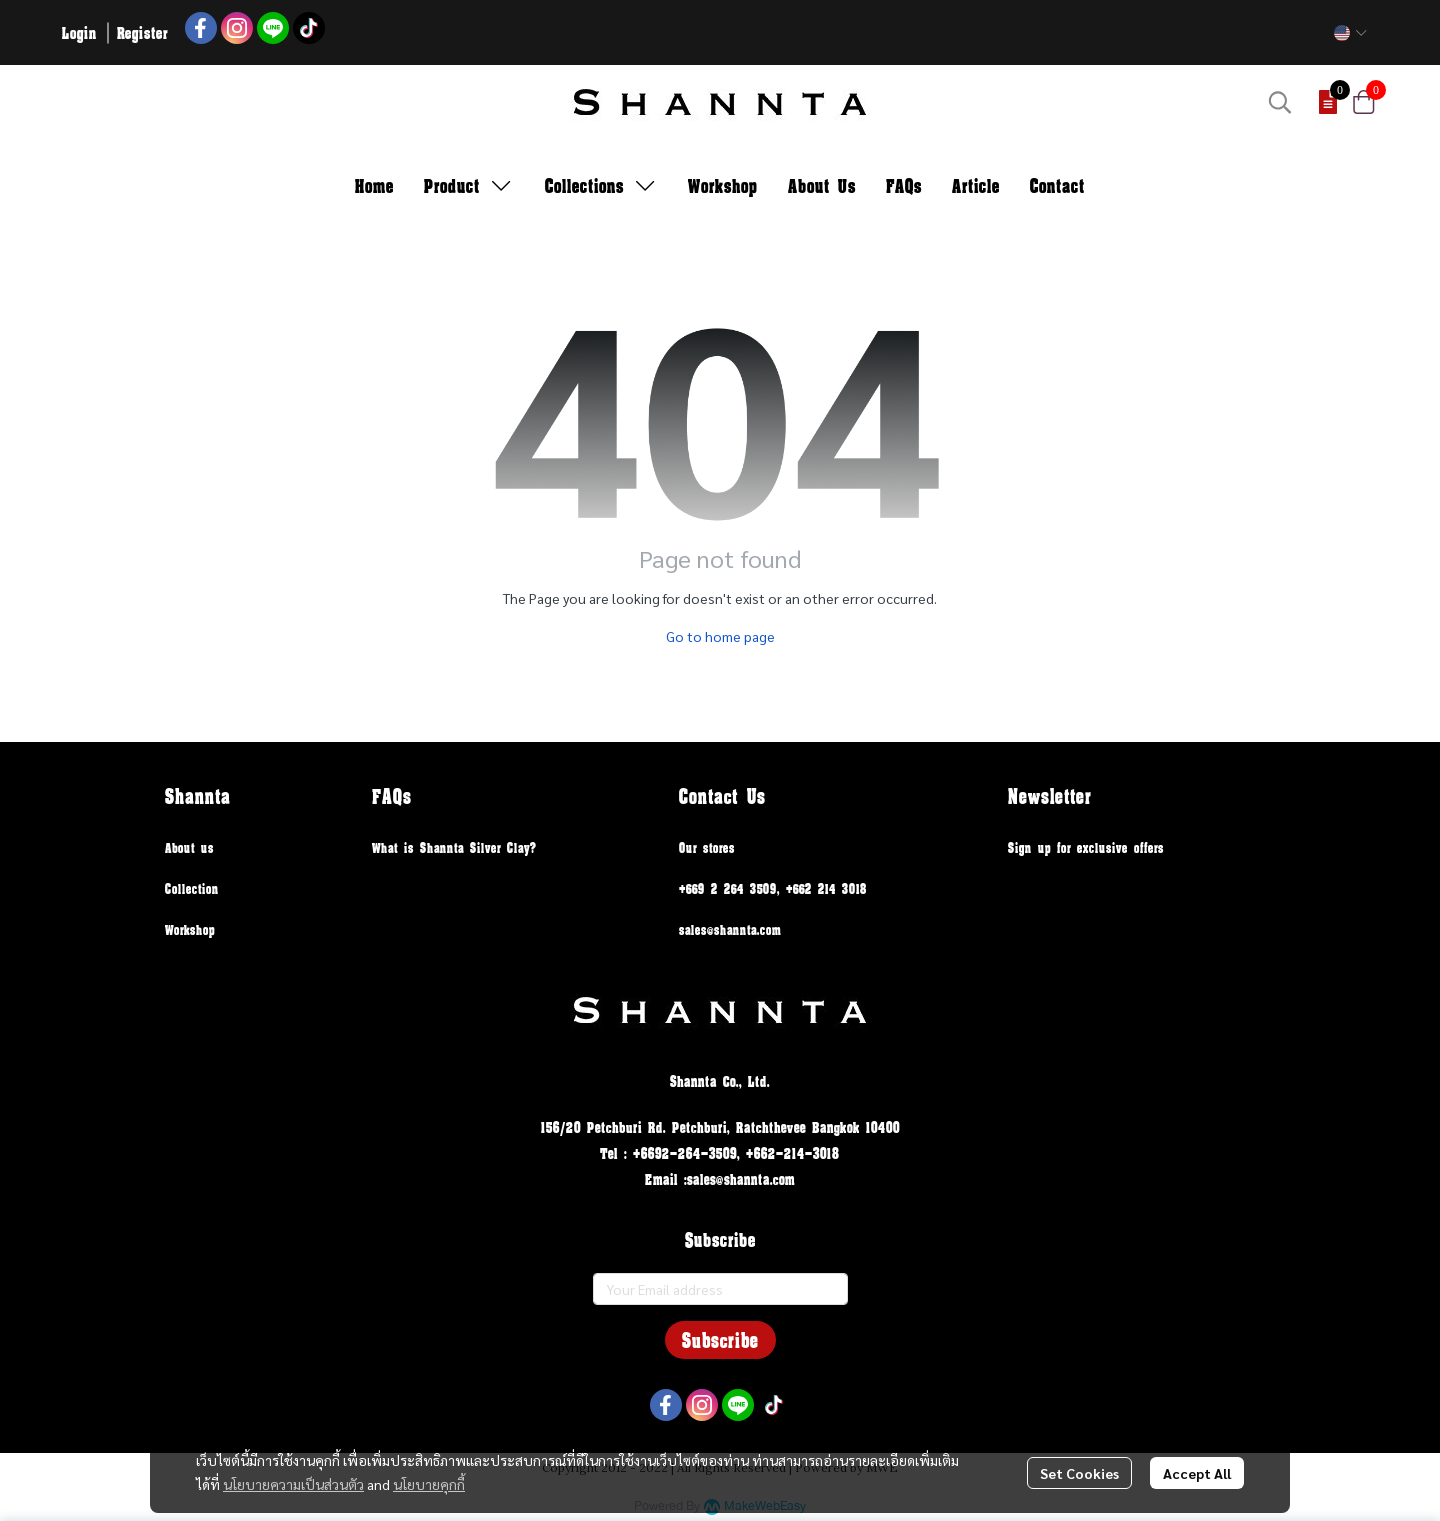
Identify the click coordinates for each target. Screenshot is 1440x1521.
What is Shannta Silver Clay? (454, 847)
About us (189, 847)
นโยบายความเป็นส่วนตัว (293, 1484)
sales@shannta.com (730, 929)
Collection (192, 888)
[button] (1350, 33)
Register (142, 32)
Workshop (190, 929)
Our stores (707, 847)
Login (79, 32)
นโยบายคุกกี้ (429, 1484)
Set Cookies (1079, 1473)
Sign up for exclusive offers (1086, 847)
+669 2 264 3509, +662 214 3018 (773, 888)
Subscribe (720, 1340)
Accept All (1197, 1473)
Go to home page (720, 636)
